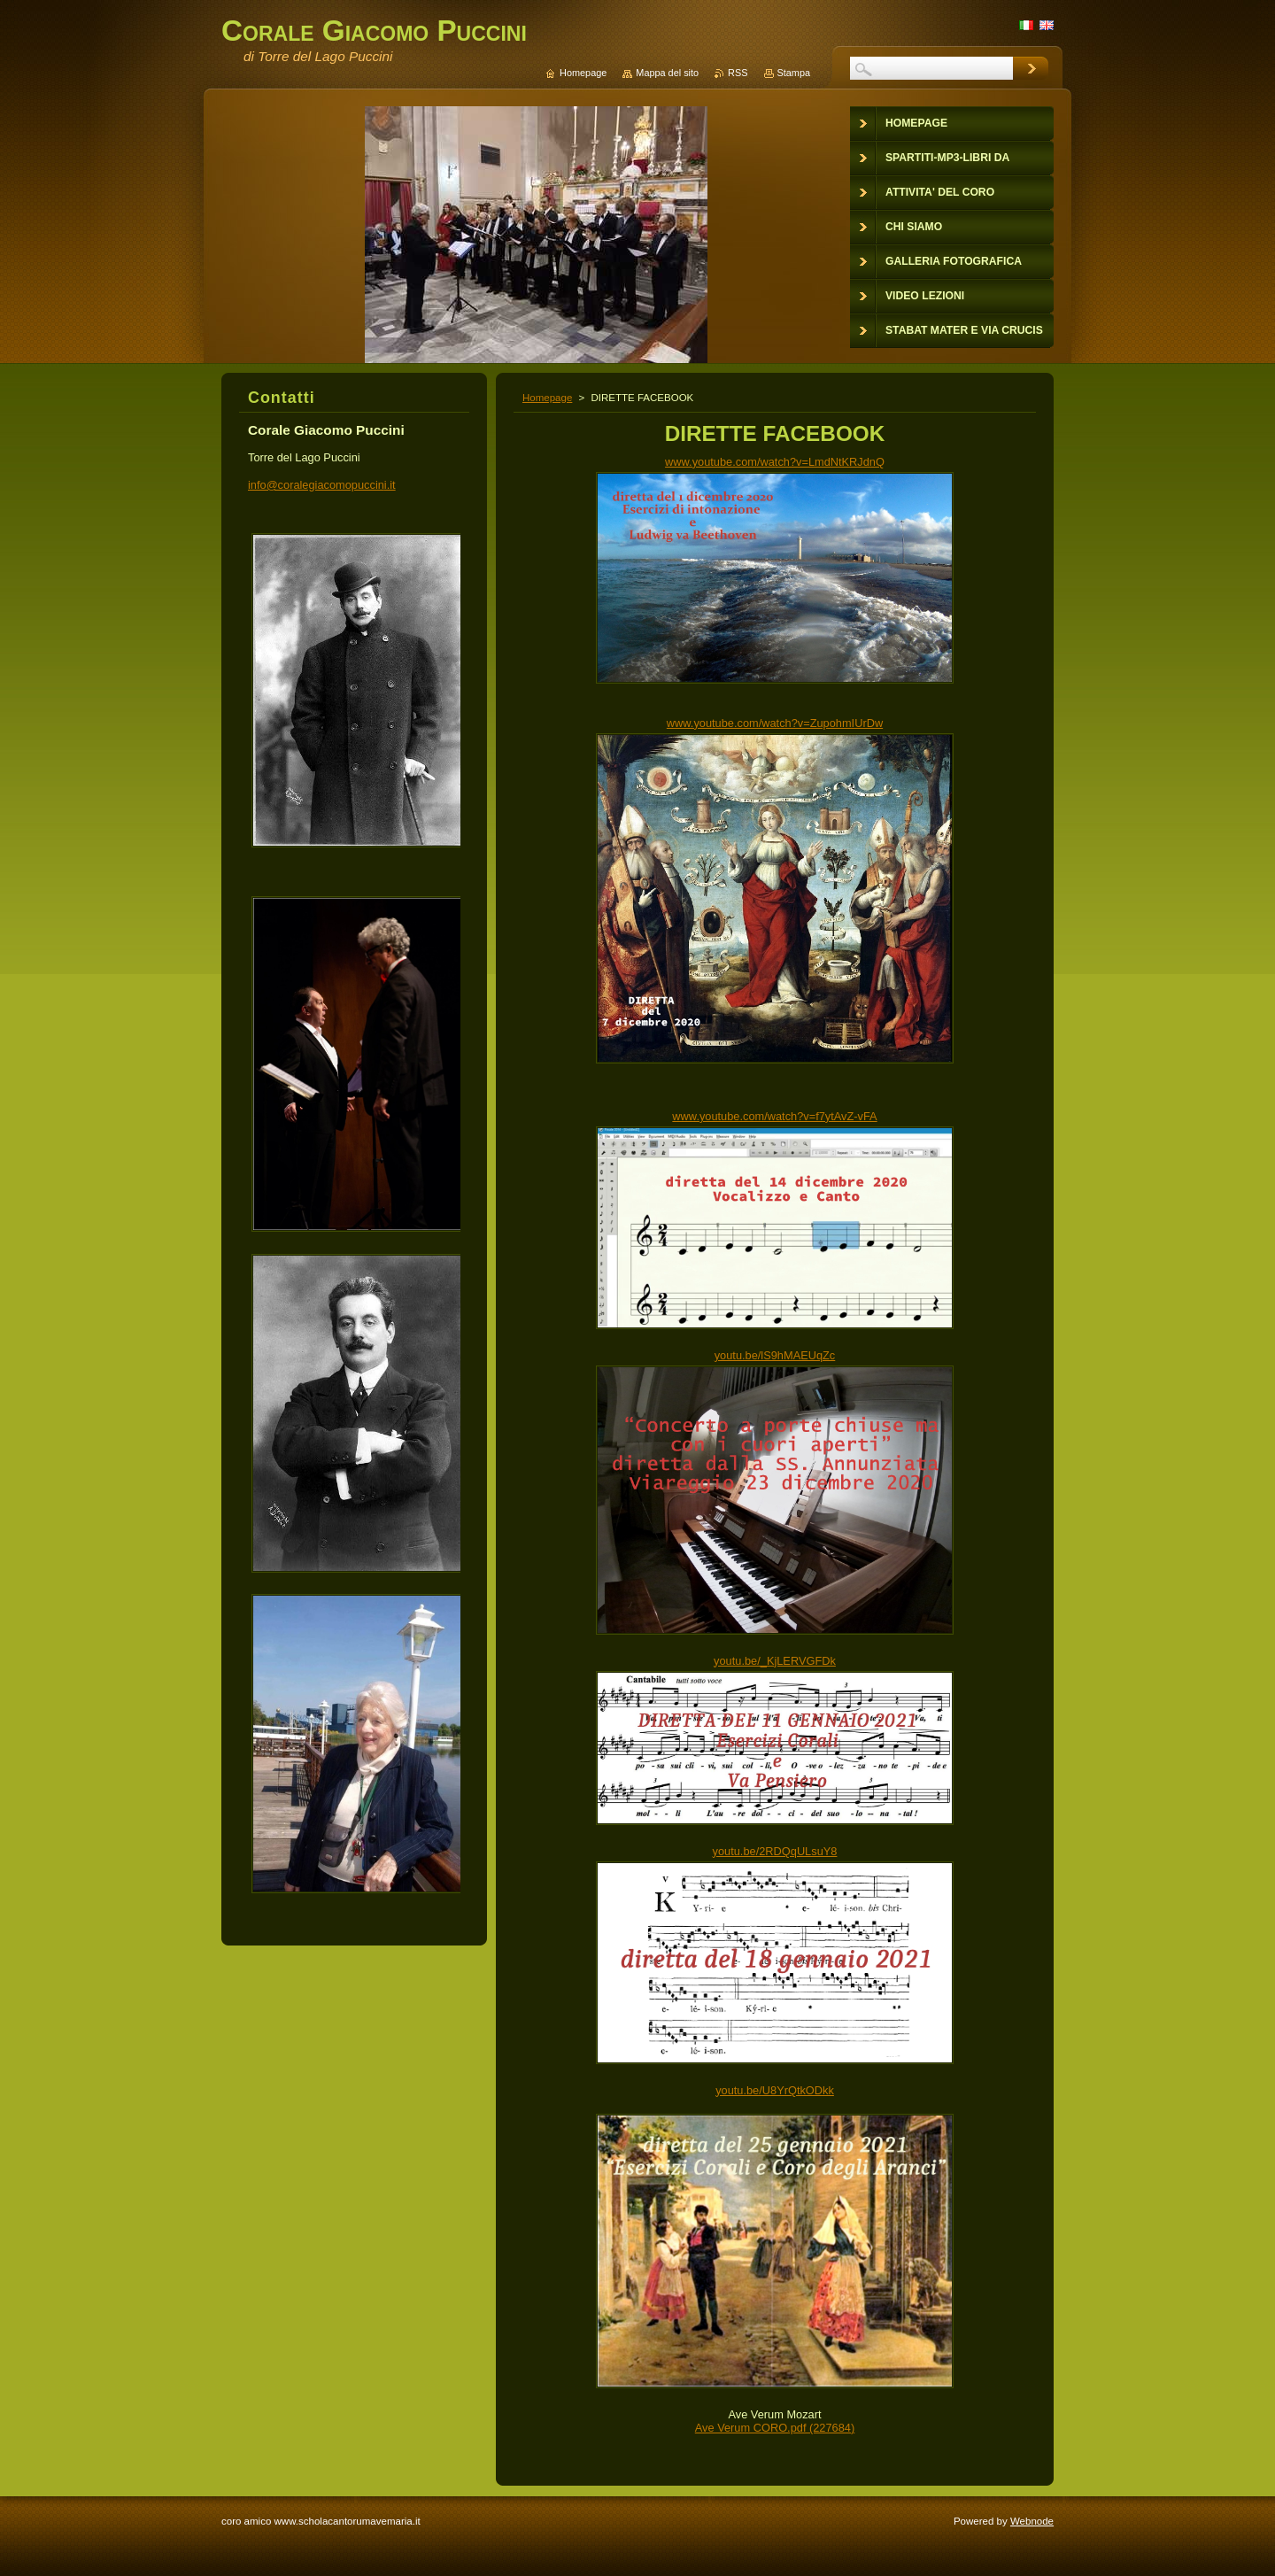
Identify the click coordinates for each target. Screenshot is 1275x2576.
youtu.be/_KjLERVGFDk (775, 1660)
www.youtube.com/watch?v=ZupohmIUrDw (775, 723)
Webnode (1032, 2521)
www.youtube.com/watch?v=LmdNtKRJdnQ (775, 461)
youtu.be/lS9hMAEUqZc (775, 1355)
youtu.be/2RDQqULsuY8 (775, 1851)
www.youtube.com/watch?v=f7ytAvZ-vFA (774, 1116)
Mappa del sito (667, 72)
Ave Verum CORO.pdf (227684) (774, 2427)
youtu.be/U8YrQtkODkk (774, 2090)
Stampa (793, 72)
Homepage (547, 397)
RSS (737, 72)
